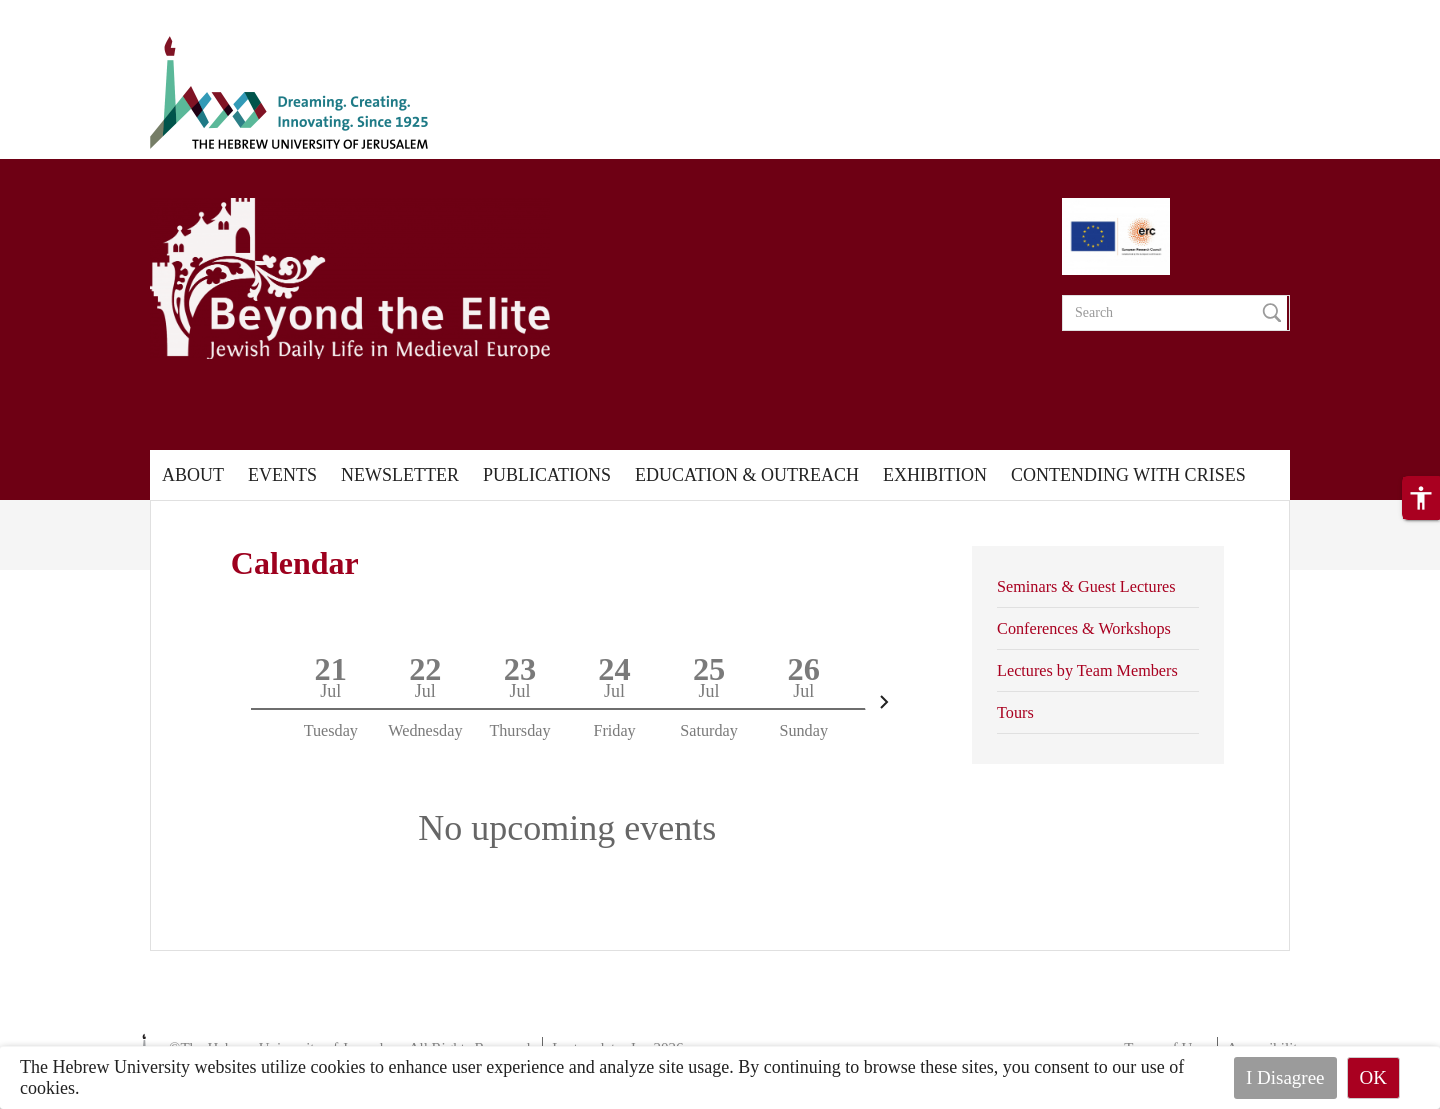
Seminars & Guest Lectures (1086, 587)
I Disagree (1285, 1077)
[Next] (884, 702)
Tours (1015, 713)
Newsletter (400, 475)
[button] (1421, 498)
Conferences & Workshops (1084, 629)
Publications (547, 475)
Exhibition (935, 475)
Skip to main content (74, 12)
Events (282, 475)
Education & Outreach (747, 475)
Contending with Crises (1128, 475)
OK (1373, 1077)
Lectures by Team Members (1087, 671)
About (193, 475)
